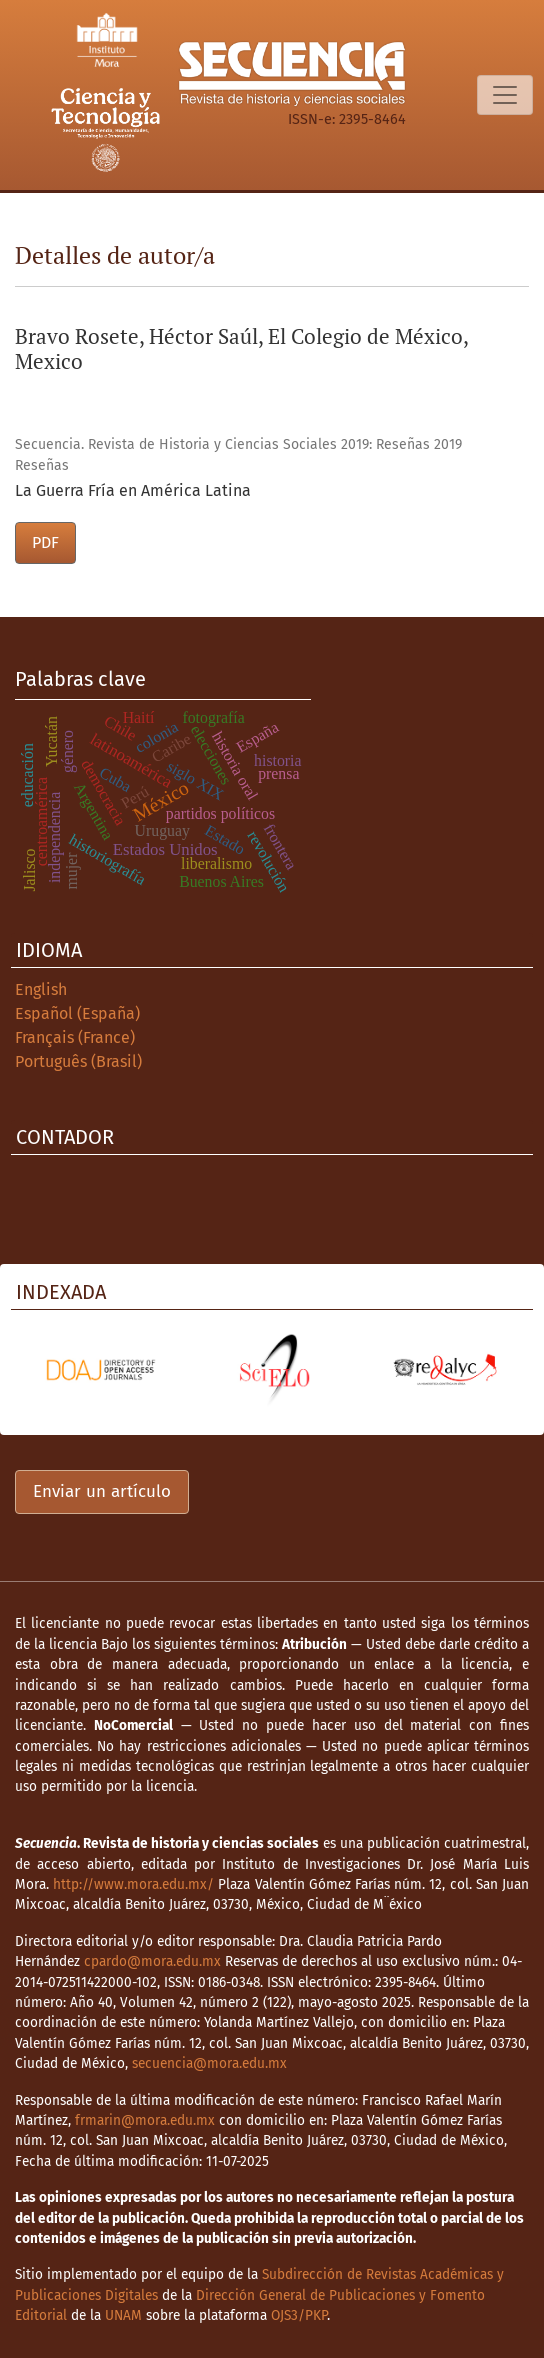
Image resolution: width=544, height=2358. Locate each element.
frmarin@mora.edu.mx (145, 2120)
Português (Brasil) (78, 1061)
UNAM (123, 2315)
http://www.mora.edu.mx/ (133, 1884)
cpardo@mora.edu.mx (152, 1961)
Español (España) (77, 1013)
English (41, 989)
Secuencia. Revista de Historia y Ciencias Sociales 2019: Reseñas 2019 (238, 444)
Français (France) (75, 1037)
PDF (45, 542)
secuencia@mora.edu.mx (209, 2063)
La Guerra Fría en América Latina (133, 490)
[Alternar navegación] (505, 95)
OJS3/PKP (299, 2315)
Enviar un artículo (102, 1491)
